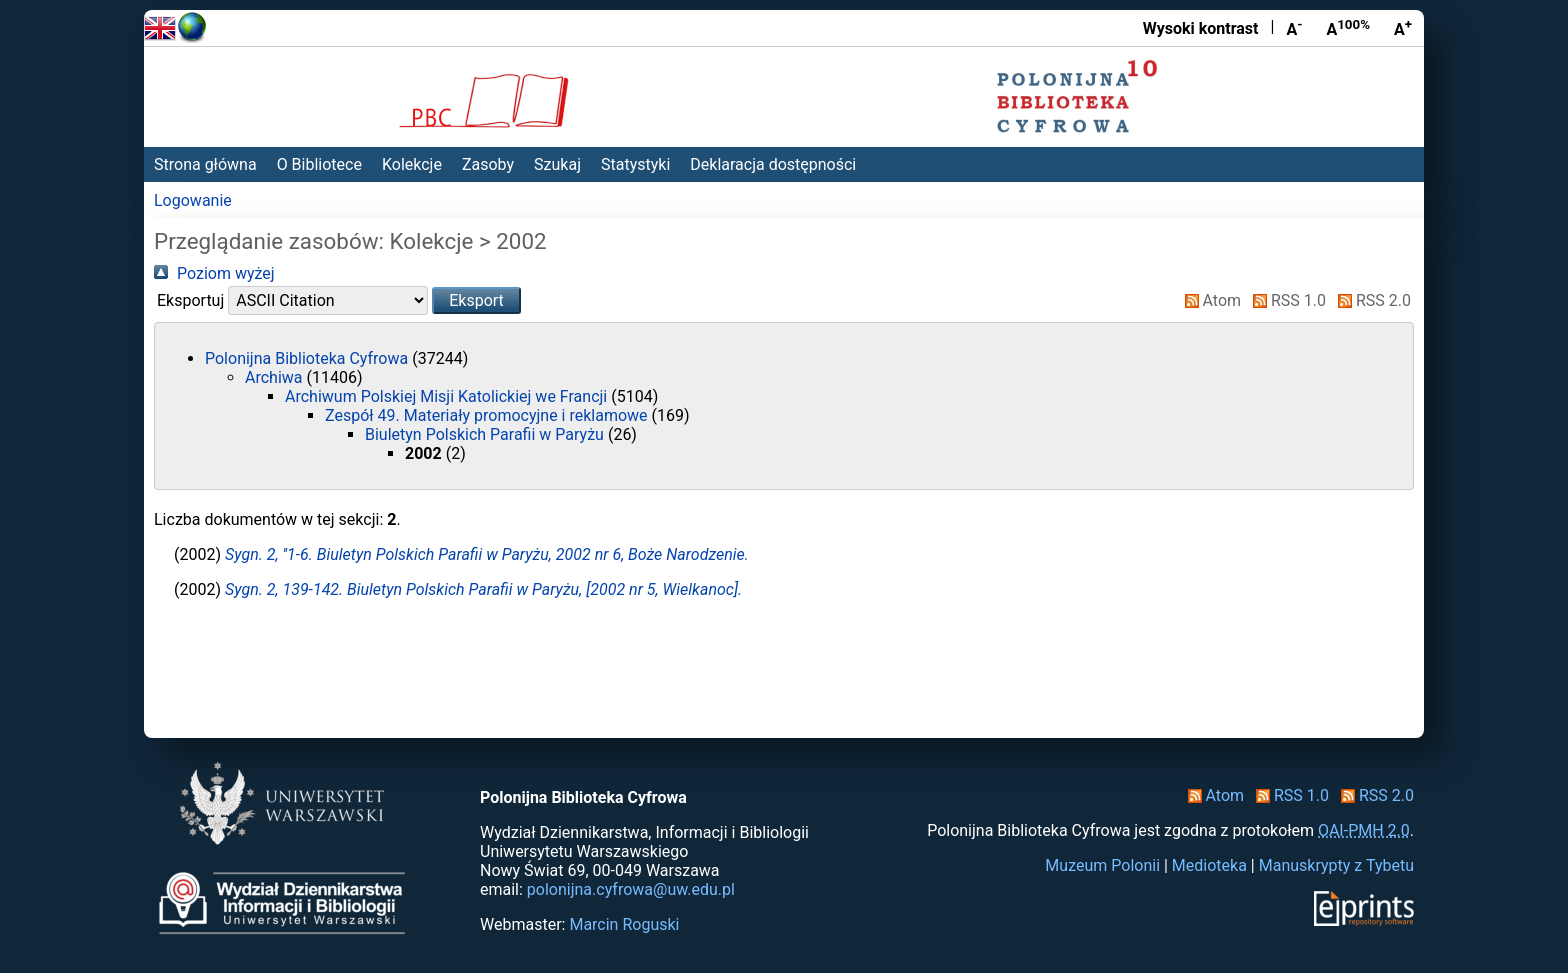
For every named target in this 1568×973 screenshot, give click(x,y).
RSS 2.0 (1370, 300)
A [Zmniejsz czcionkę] (1294, 28)
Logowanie (193, 200)
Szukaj (557, 164)
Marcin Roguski (624, 924)
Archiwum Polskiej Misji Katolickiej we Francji (448, 396)
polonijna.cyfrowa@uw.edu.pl (631, 889)
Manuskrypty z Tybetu (1336, 865)
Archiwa (275, 377)
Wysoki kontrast (1201, 28)
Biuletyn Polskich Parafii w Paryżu (486, 434)
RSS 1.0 (1285, 300)
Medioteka (1209, 865)
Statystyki (635, 164)
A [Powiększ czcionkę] (1403, 28)
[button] (476, 300)
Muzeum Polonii (1102, 865)
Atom (1209, 300)
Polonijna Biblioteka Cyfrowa (308, 358)
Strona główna (205, 164)
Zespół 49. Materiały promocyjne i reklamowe (488, 415)
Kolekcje (412, 164)
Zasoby (488, 164)
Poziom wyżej (214, 273)
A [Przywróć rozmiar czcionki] (1348, 28)
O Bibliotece (319, 164)
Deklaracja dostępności (773, 164)
